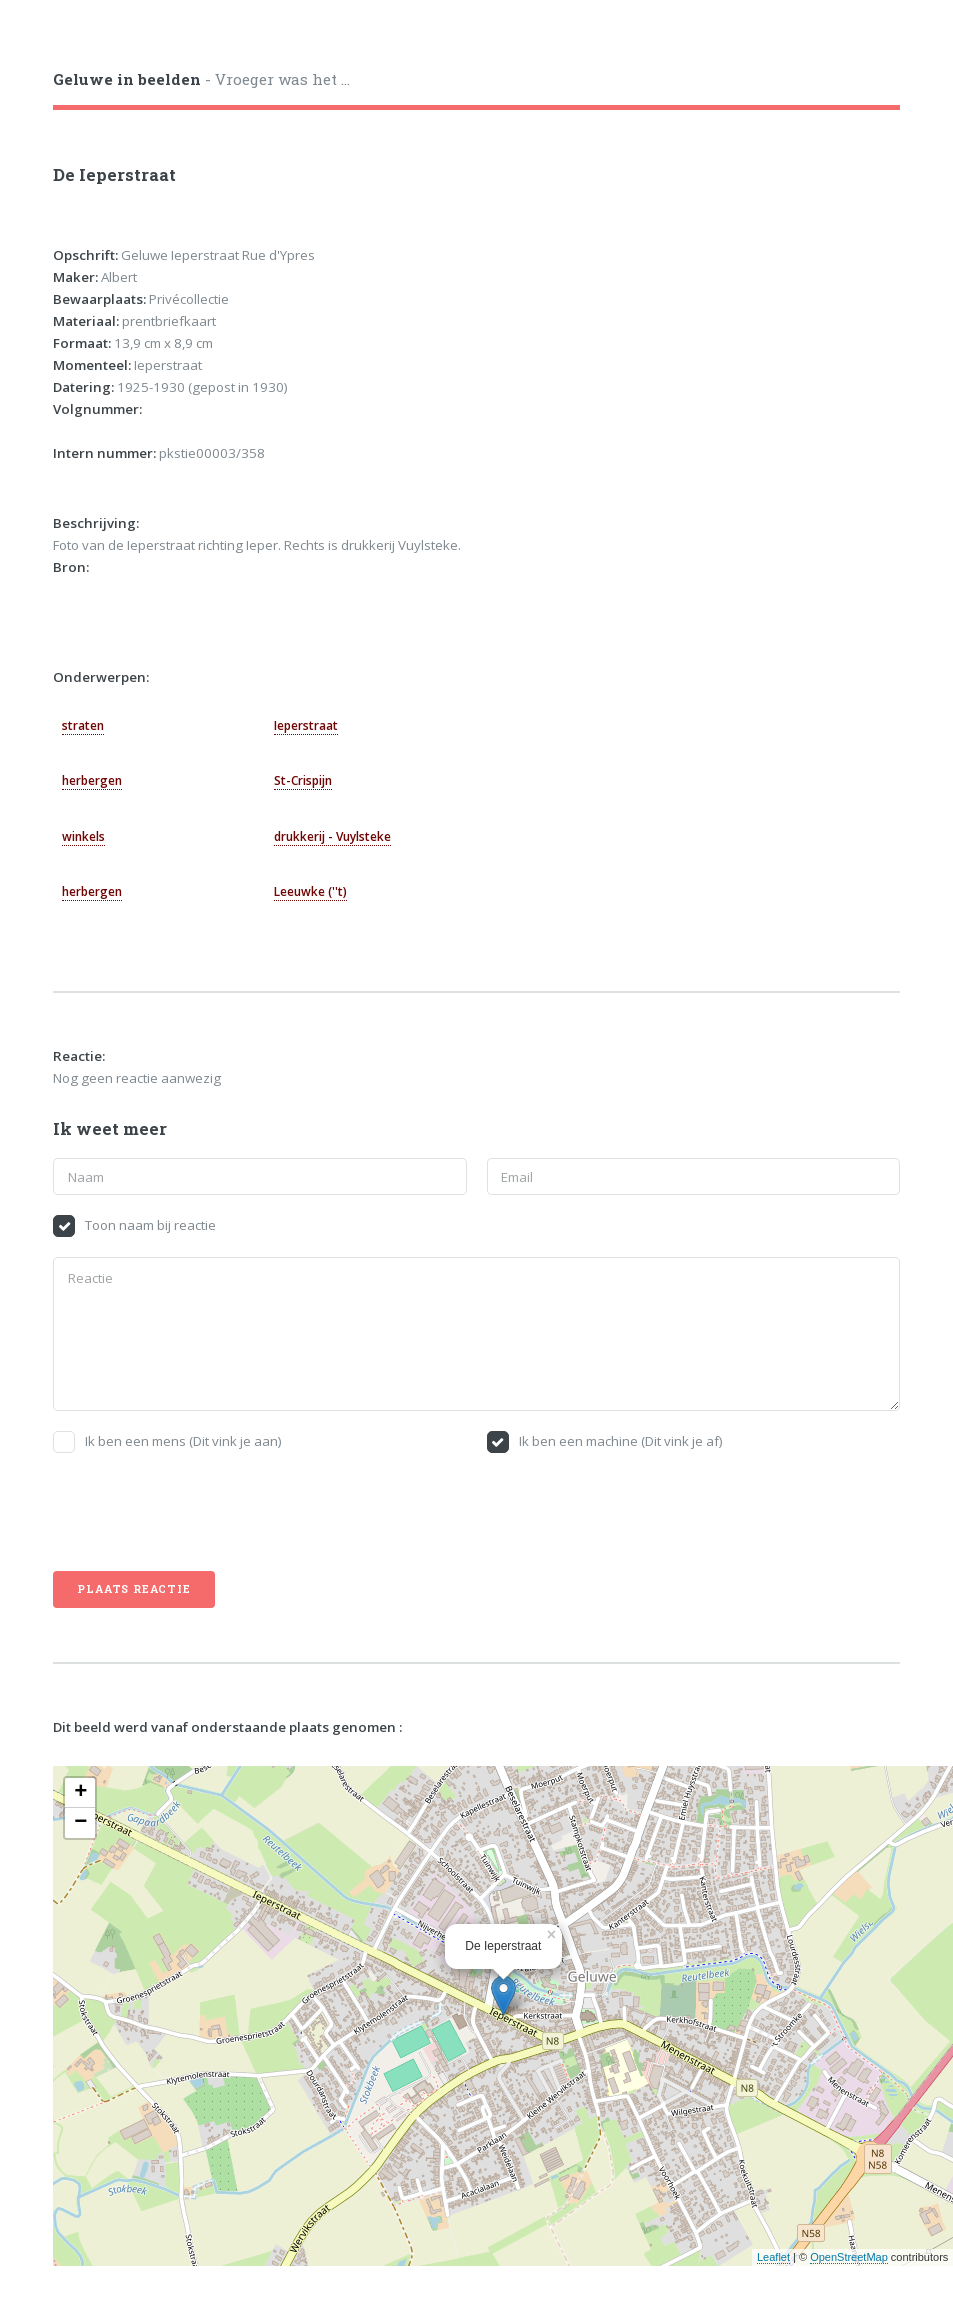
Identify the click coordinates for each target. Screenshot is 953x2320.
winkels (83, 836)
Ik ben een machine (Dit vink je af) (621, 1441)
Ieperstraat (306, 725)
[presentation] (205, 1512)
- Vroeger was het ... (201, 79)
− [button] (80, 1823)
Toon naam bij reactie (150, 1225)
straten (83, 725)
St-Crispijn (303, 780)
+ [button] (80, 1793)
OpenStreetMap (849, 2257)
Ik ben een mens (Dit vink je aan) (183, 1441)
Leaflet (773, 2257)
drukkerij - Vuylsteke (332, 836)
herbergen (92, 780)
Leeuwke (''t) (310, 891)
